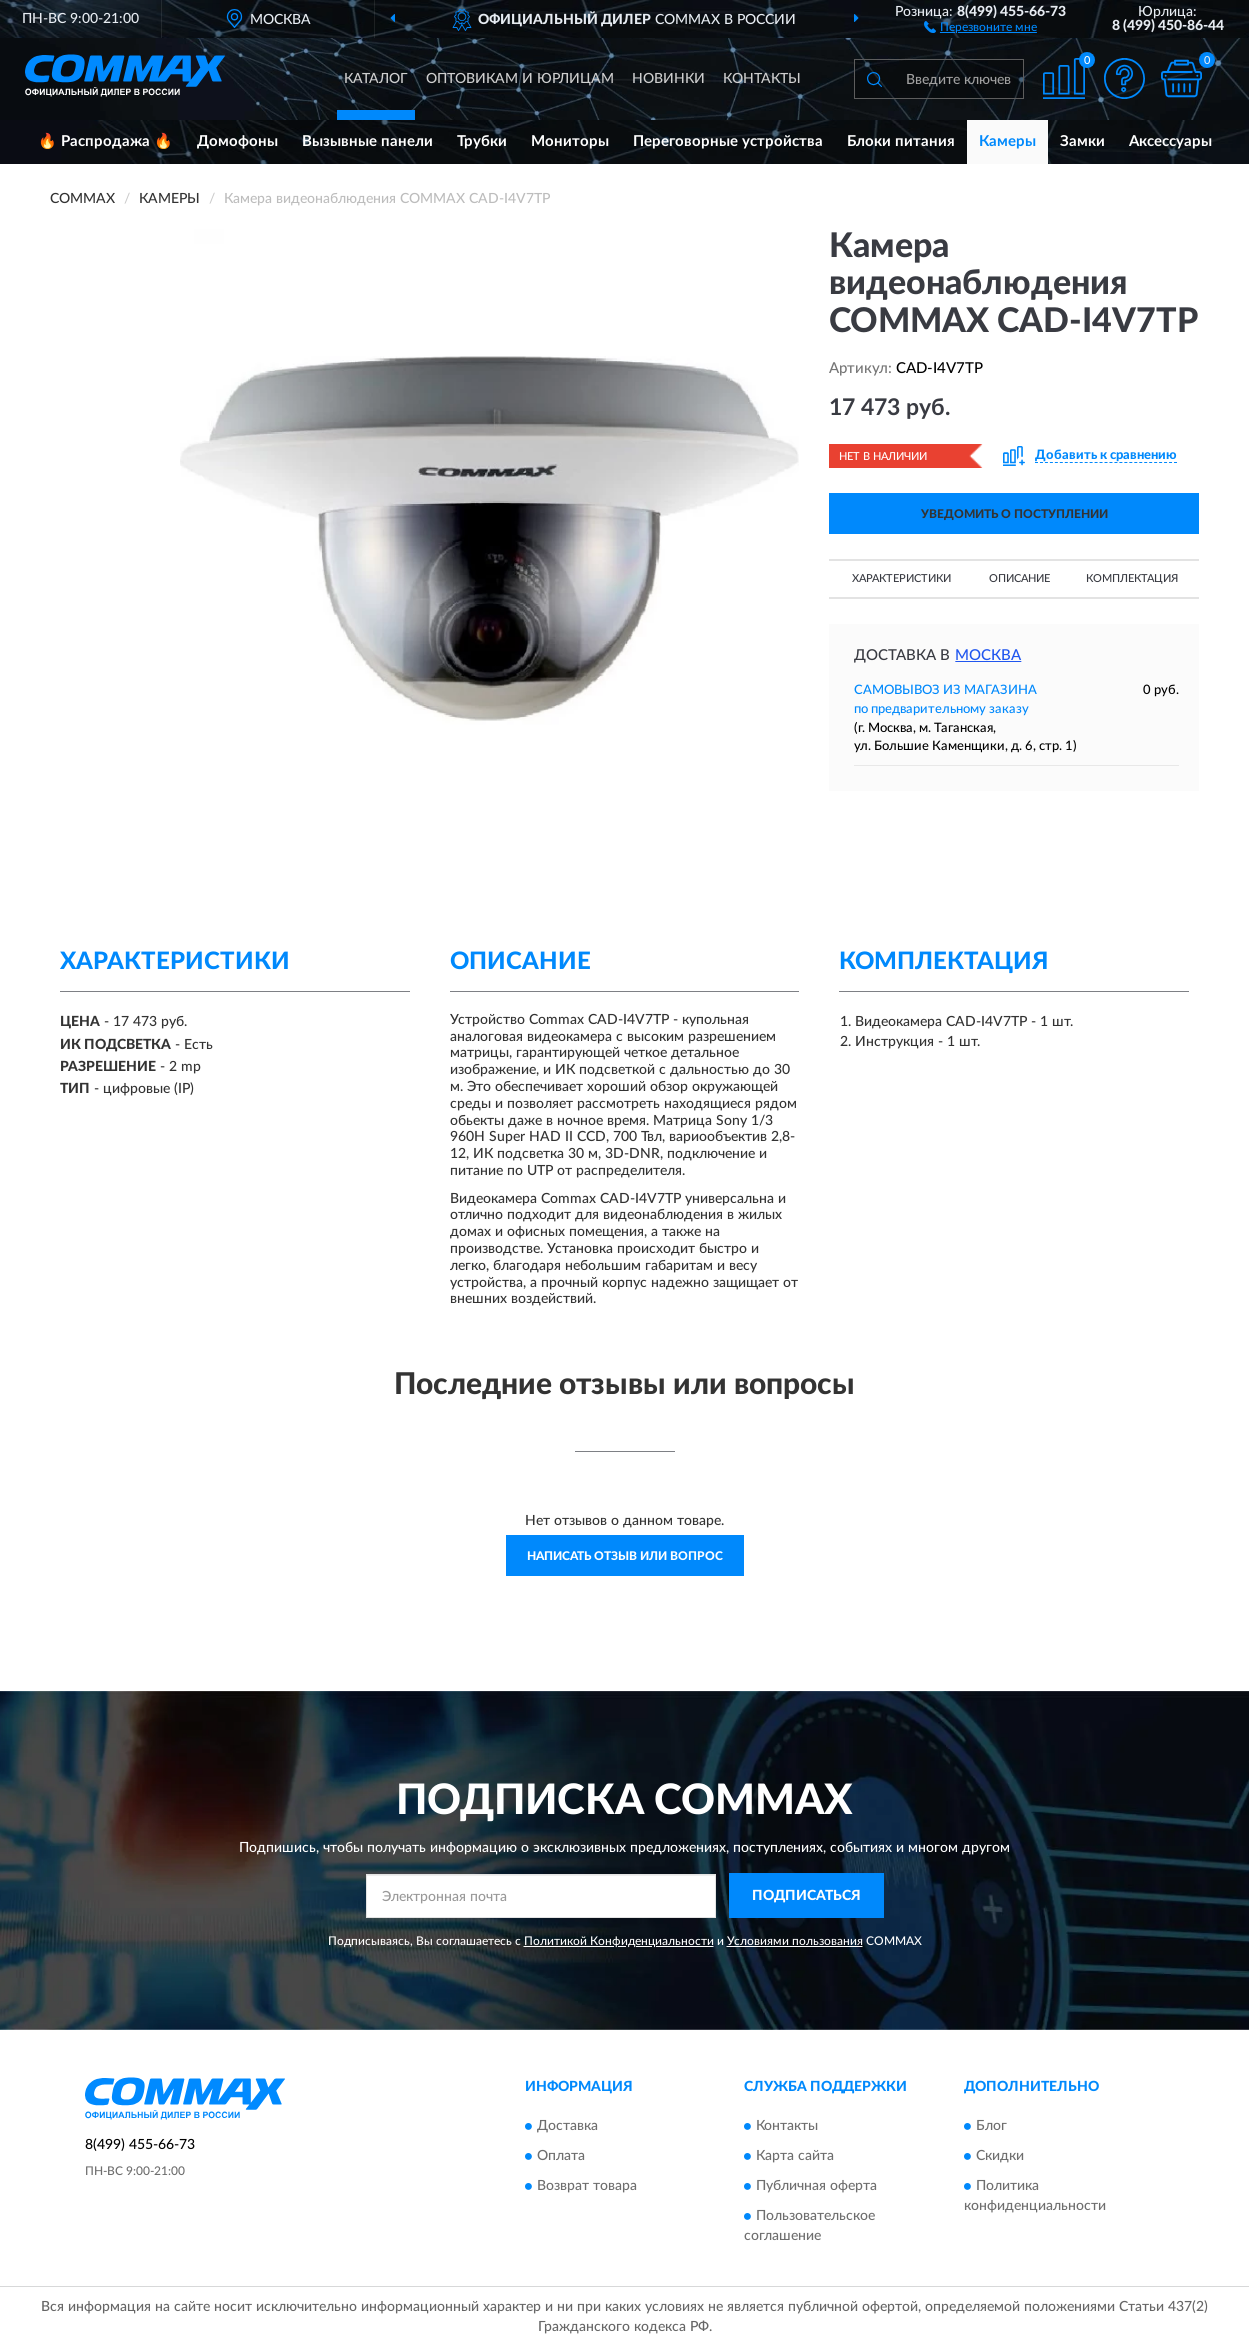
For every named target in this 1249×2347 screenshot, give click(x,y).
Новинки (668, 79)
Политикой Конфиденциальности (619, 1941)
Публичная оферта (816, 2186)
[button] (980, 26)
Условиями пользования (795, 1941)
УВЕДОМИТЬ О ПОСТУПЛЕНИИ (1014, 514)
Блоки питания (901, 141)
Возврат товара (587, 2186)
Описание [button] (1019, 578)
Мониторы (570, 141)
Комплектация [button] (1132, 578)
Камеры (1007, 141)
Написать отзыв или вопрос (625, 1556)
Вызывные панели (367, 141)
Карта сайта (795, 2156)
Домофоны (237, 141)
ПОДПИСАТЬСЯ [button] (806, 1896)
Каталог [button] (376, 79)
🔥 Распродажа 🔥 (105, 141)
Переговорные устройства (728, 141)
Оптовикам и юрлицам (520, 79)
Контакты (762, 79)
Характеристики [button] (901, 578)
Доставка (567, 2126)
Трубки (482, 141)
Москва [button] (988, 655)
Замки (1082, 141)
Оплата (561, 2156)
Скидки (1000, 2156)
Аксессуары (1170, 141)
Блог (991, 2126)
